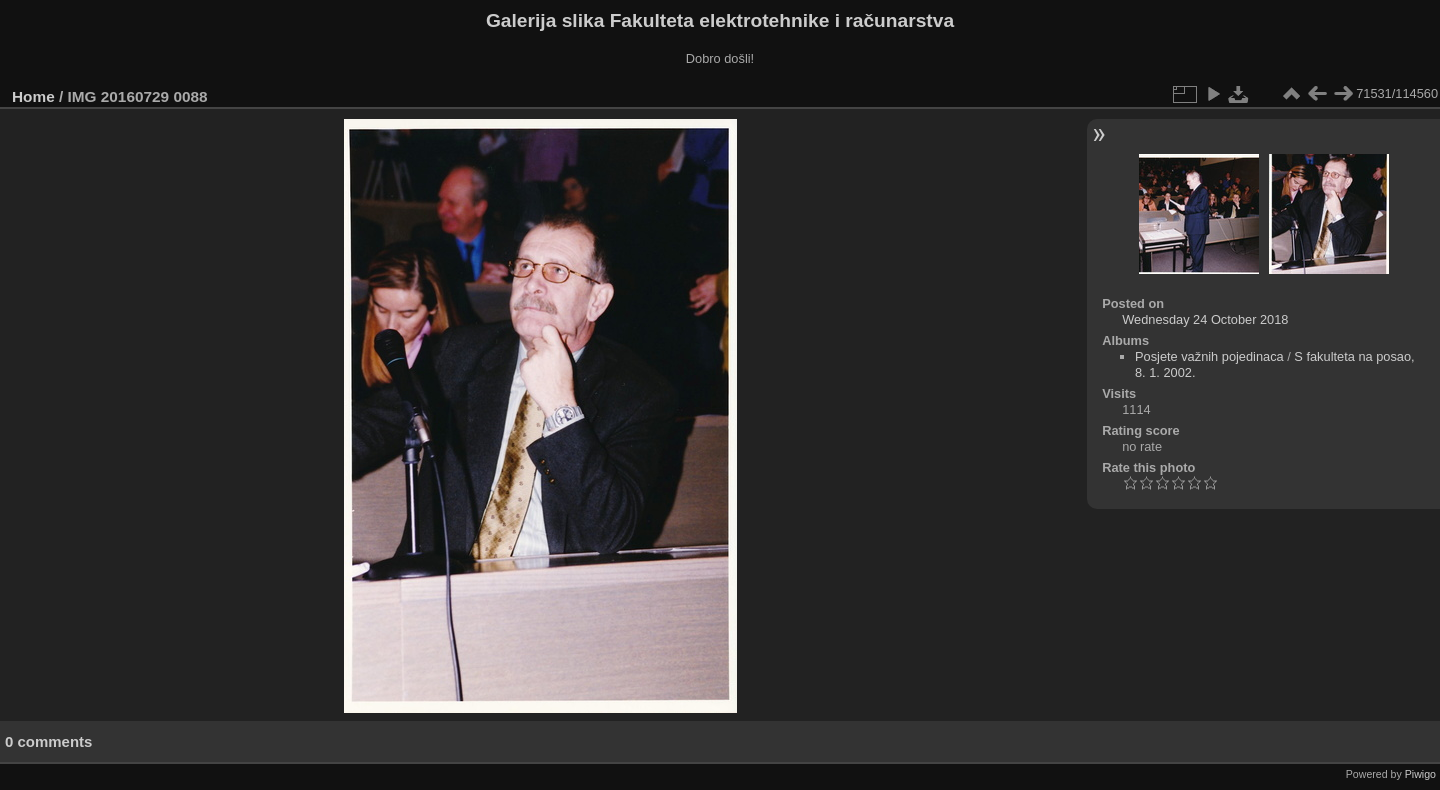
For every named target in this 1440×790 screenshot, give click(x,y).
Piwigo (1420, 774)
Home (33, 96)
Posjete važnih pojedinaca (1209, 356)
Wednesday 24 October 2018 (1205, 319)
